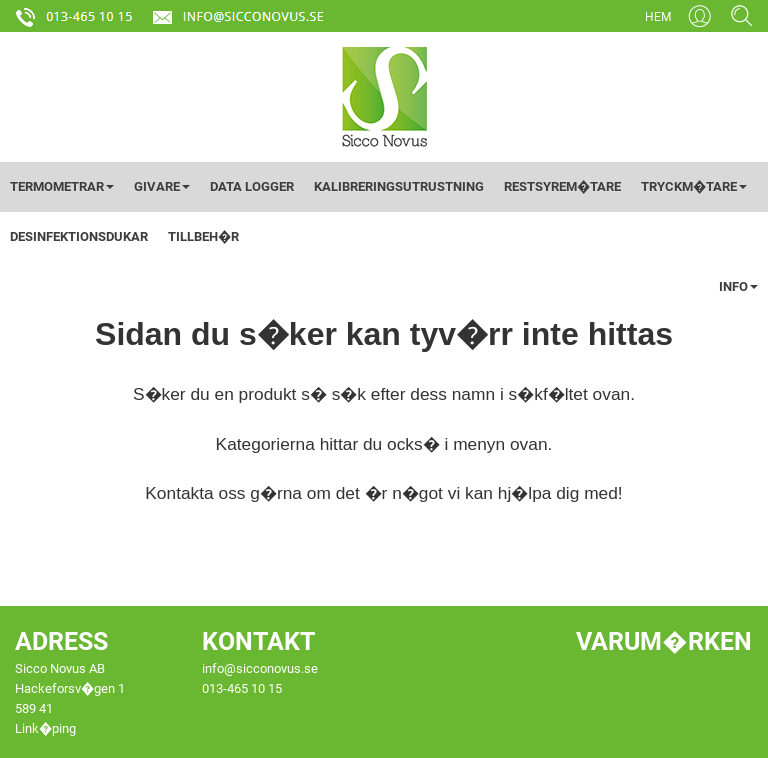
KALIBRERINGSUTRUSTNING (399, 186)
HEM (658, 17)
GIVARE (162, 186)
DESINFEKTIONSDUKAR (79, 236)
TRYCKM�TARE (694, 186)
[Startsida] (384, 96)
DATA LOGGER (252, 186)
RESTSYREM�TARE (562, 186)
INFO (738, 286)
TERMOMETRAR (62, 186)
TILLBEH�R (203, 236)
